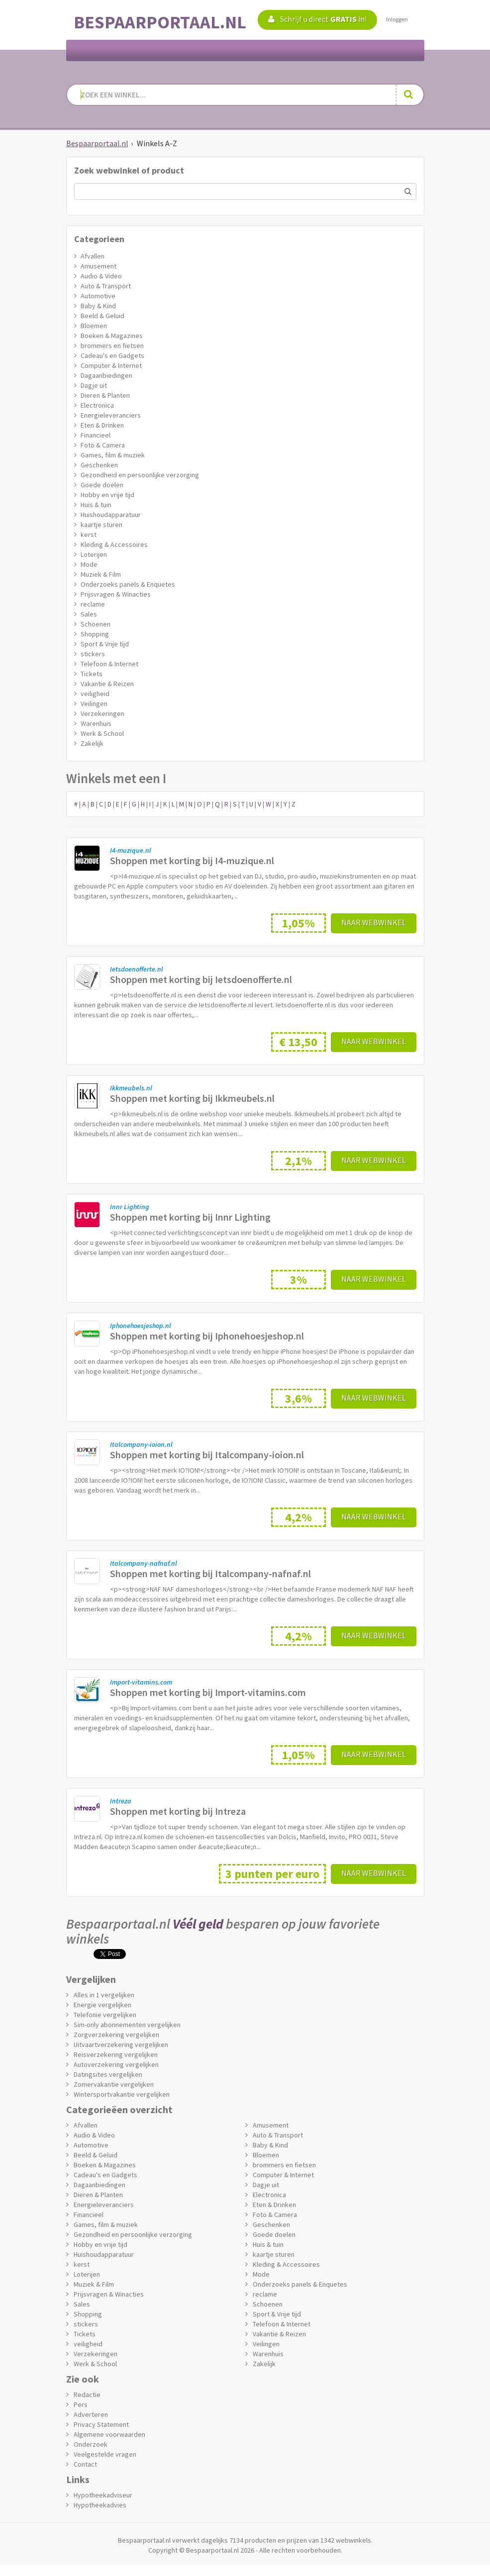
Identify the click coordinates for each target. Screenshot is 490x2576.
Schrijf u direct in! (317, 19)
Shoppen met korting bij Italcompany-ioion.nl (207, 1454)
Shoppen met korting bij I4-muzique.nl (192, 860)
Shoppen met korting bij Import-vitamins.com (208, 1692)
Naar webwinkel (373, 922)
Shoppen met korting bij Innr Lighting (190, 1217)
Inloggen (397, 19)
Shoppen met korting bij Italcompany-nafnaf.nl (210, 1573)
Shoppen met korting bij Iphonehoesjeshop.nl (207, 1336)
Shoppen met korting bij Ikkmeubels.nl (192, 1098)
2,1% (298, 1160)
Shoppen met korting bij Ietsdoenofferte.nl (201, 979)
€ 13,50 (298, 1042)
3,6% (298, 1398)
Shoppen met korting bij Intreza (178, 1811)
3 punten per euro (272, 1873)
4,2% (298, 1517)
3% (298, 1279)
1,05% (298, 923)
